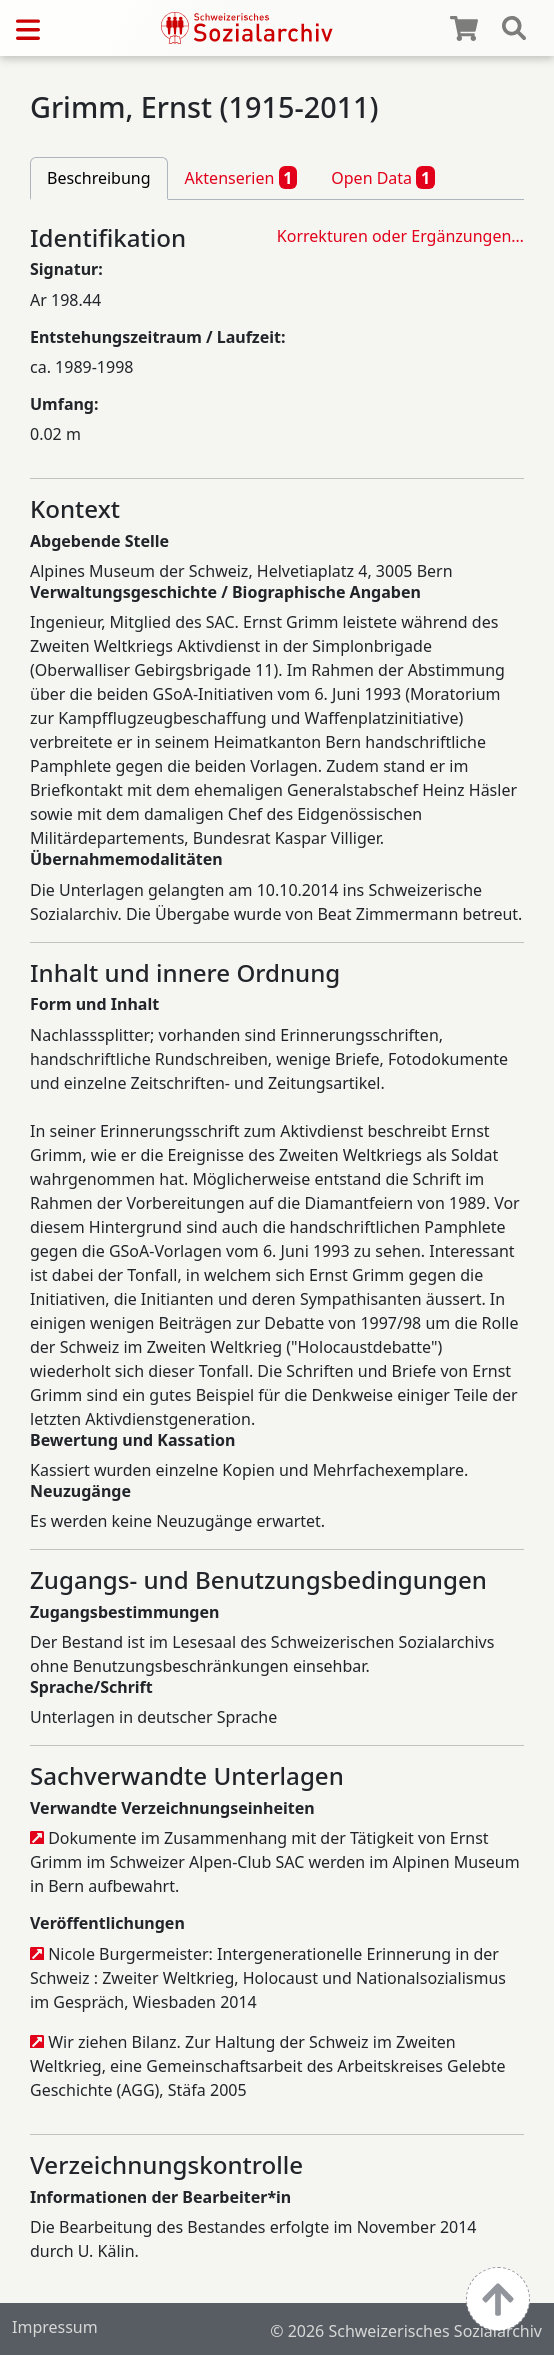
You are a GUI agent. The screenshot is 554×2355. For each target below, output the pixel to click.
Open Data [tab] (383, 177)
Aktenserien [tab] (241, 177)
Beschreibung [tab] (99, 178)
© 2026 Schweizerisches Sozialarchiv (406, 2331)
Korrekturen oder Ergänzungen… (400, 236)
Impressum (55, 2327)
